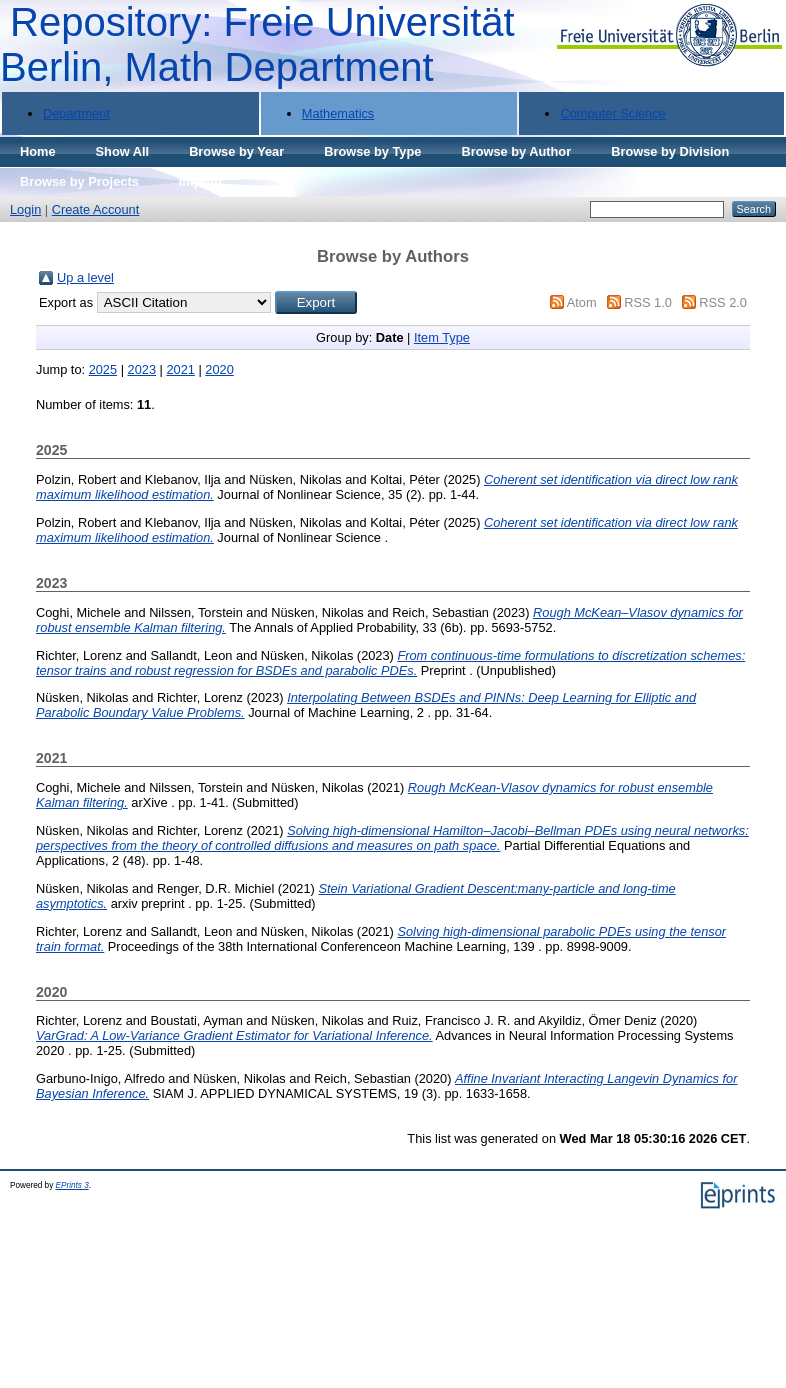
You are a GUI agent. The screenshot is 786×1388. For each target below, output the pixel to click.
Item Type (442, 337)
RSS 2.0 (723, 302)
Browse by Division (670, 151)
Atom (582, 302)
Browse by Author (516, 151)
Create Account (96, 209)
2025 (103, 369)
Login (25, 209)
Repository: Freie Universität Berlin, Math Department (257, 44)
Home (38, 151)
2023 (142, 369)
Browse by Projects (79, 181)
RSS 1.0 (648, 302)
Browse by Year (236, 151)
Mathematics (338, 113)
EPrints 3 (72, 1185)
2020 (219, 369)
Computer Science (612, 113)
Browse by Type (372, 151)
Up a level (85, 277)
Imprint (200, 181)
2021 (180, 369)
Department (76, 113)
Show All (123, 151)
